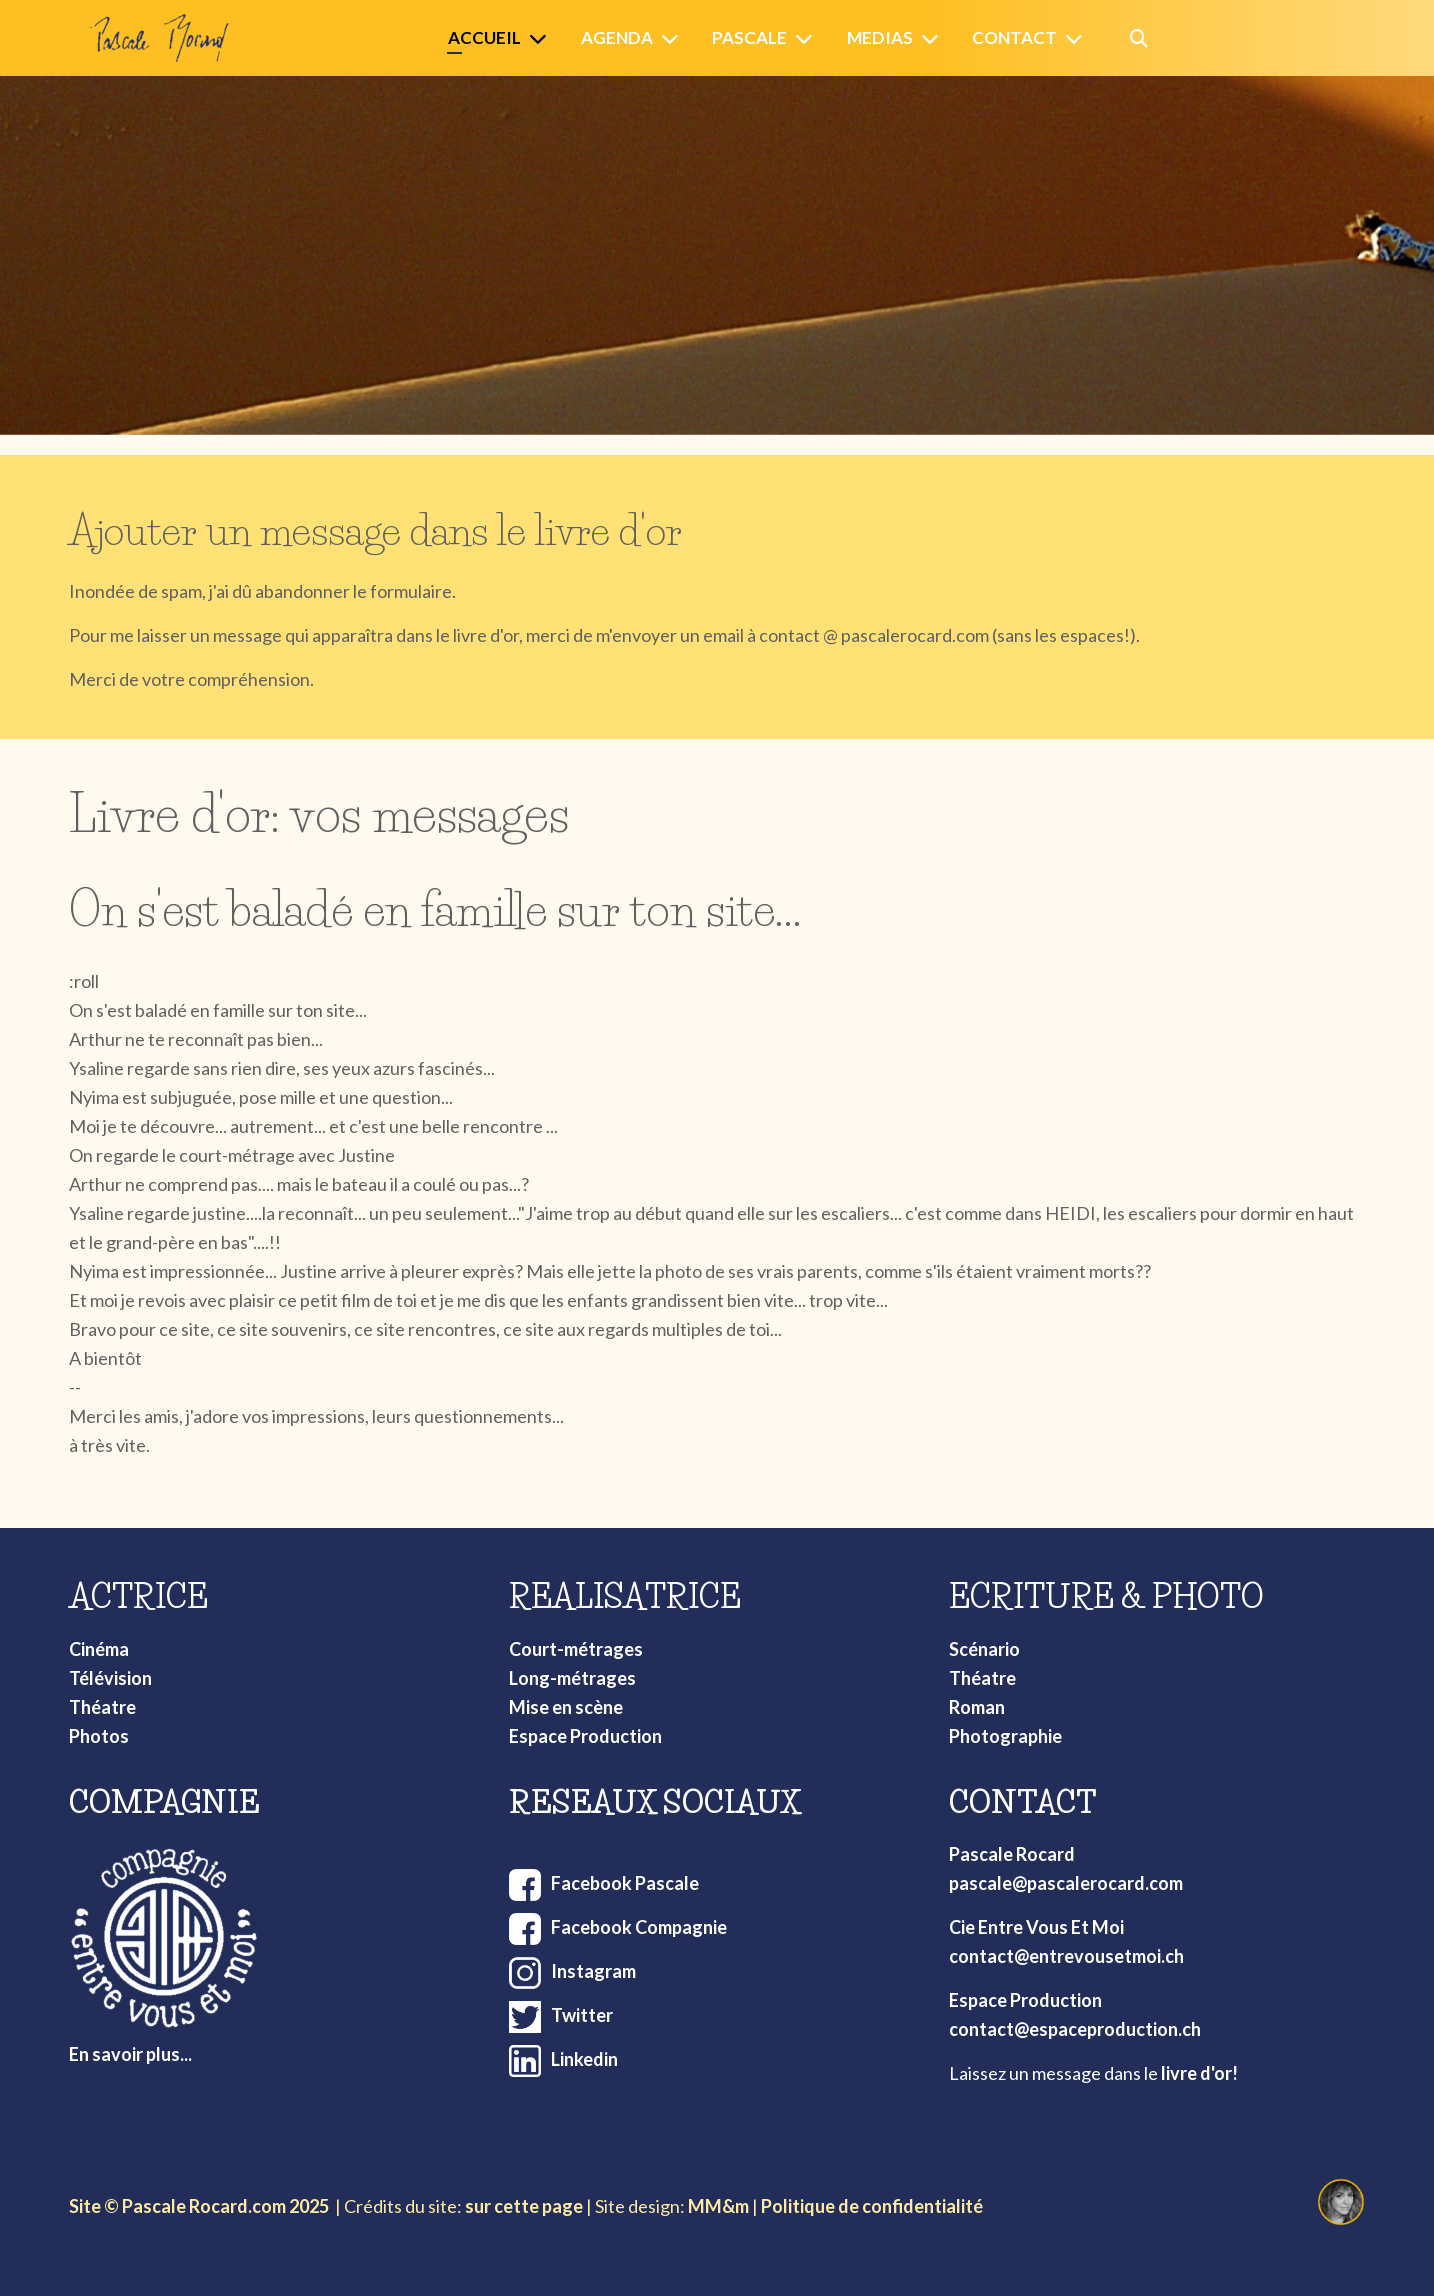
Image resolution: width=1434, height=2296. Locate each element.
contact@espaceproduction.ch (1075, 2029)
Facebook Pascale (625, 1883)
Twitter (582, 2015)
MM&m (718, 2206)
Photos (99, 1736)
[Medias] (934, 38)
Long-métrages (572, 1678)
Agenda (617, 37)
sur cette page (524, 2206)
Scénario (984, 1649)
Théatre (102, 1707)
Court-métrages (576, 1649)
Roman (977, 1707)
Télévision (110, 1678)
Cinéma (99, 1649)
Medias (880, 37)
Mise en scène (566, 1707)
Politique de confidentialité (872, 2206)
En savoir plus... (130, 2054)
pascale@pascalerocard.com (1066, 1883)
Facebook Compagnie (639, 1927)
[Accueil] (542, 38)
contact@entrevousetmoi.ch (1066, 1956)
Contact (1014, 37)
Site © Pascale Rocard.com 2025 (199, 2206)
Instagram (593, 1971)
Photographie (1005, 1736)
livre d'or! (1199, 2073)
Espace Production (585, 1736)
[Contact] (1078, 38)
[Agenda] (674, 38)
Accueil (484, 37)
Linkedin (584, 2059)
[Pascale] (808, 38)
